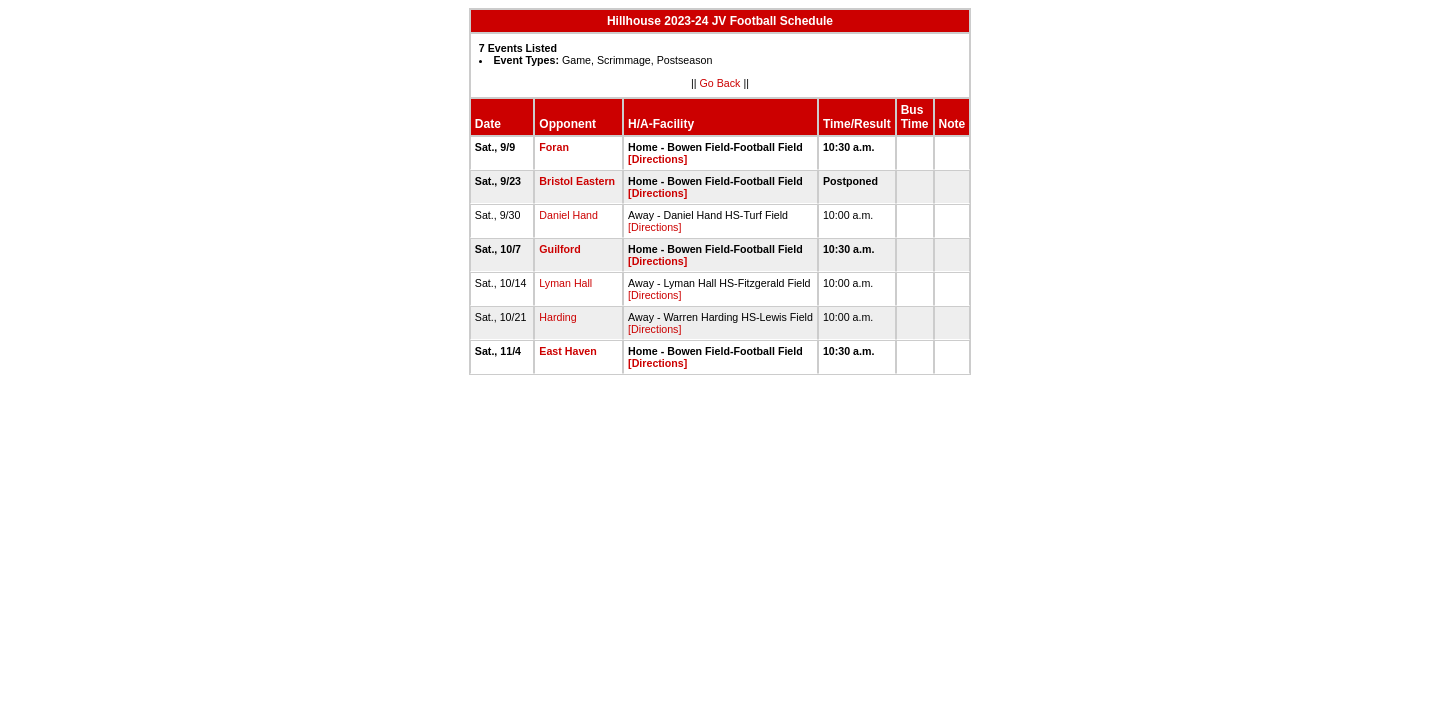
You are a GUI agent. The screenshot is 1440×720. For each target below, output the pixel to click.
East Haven (567, 351)
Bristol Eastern (577, 181)
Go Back (720, 83)
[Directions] (657, 159)
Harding (557, 317)
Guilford (559, 249)
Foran (554, 147)
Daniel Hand (568, 215)
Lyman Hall (565, 283)
